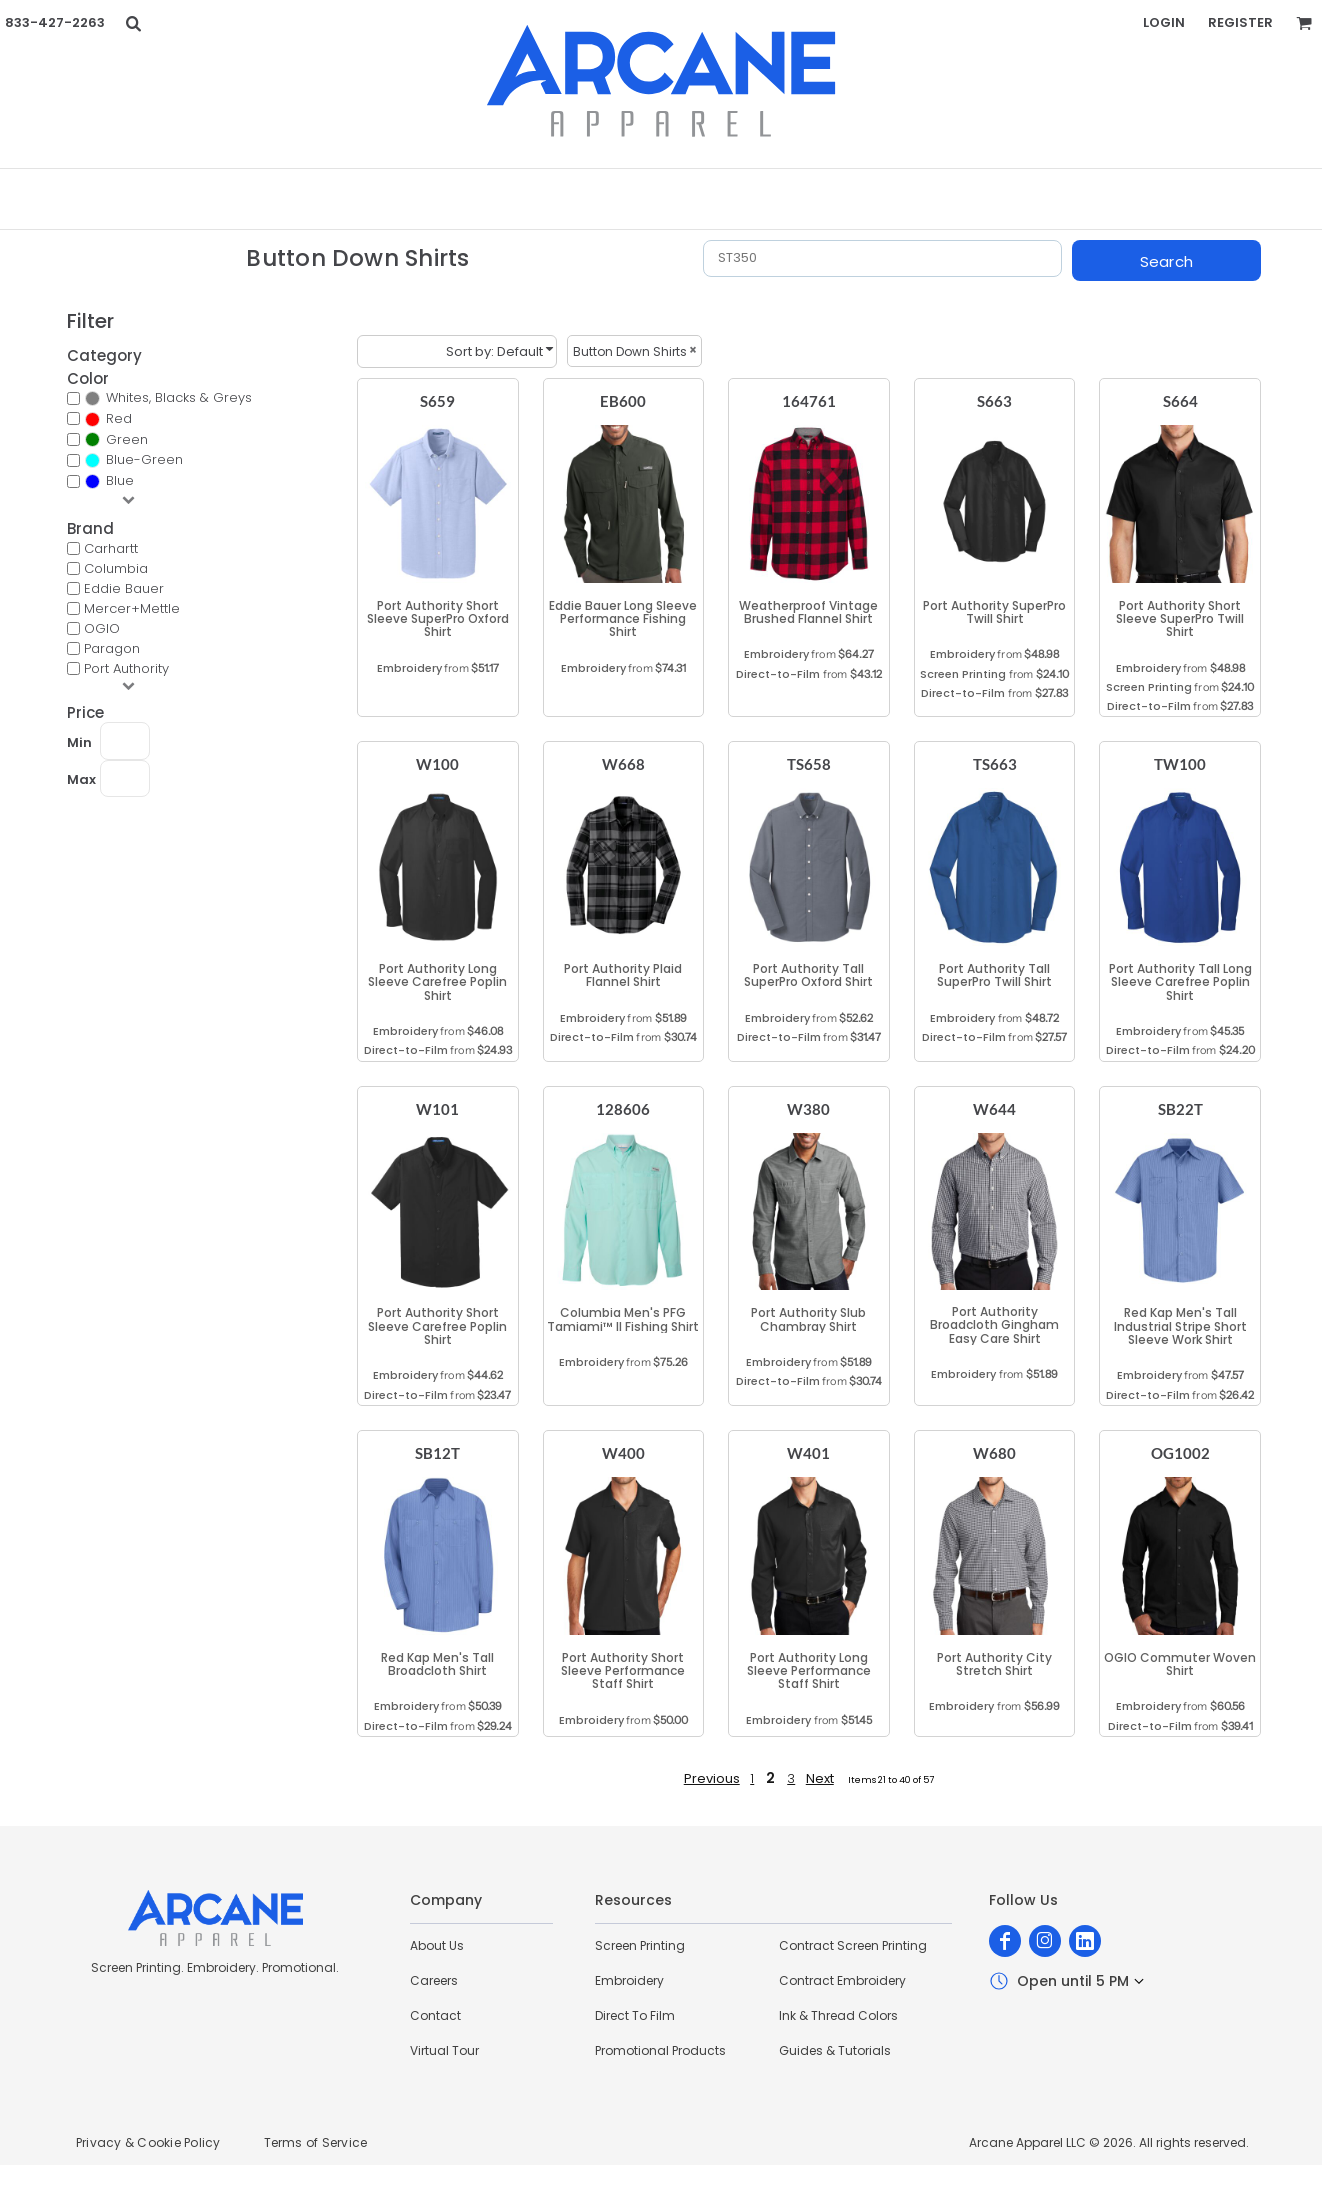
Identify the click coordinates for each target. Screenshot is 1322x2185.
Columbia (116, 568)
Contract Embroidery (842, 1980)
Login (1164, 22)
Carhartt (111, 548)
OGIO (102, 628)
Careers (434, 1980)
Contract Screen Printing (853, 1945)
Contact (435, 2015)
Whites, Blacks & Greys (179, 397)
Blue (120, 480)
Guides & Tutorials (835, 2050)
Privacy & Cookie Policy (148, 2142)
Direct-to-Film (778, 674)
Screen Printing (963, 674)
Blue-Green (144, 459)
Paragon (112, 648)
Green (127, 439)
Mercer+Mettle (132, 608)
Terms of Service (316, 2142)
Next (820, 1778)
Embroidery (409, 668)
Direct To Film (635, 2015)
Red (119, 418)
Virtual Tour (444, 2050)
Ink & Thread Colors (838, 2015)
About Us (437, 1945)
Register (1240, 22)
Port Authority (126, 668)
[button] (133, 23)
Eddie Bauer (124, 588)
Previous (712, 1778)
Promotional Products (660, 2050)
